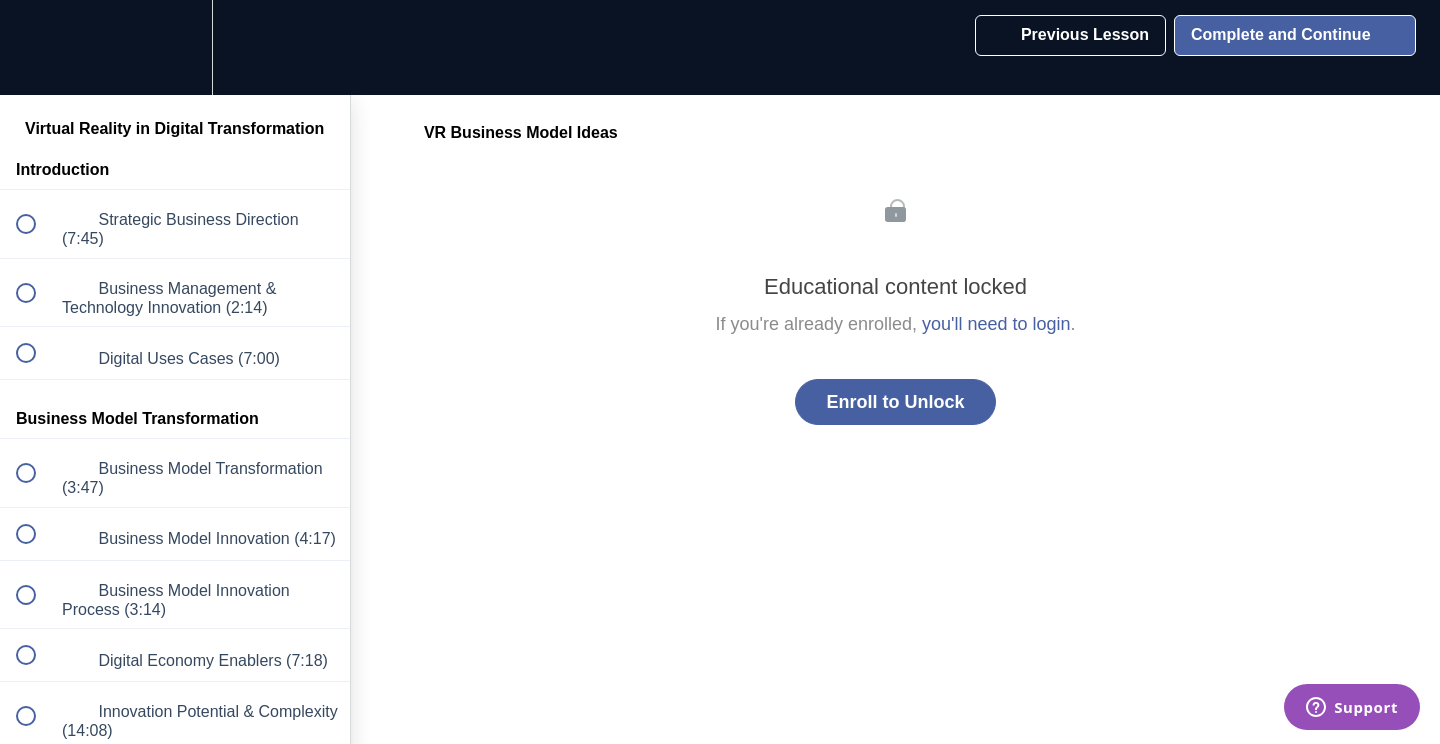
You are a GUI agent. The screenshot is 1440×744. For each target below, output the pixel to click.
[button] (37, 47)
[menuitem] (175, 47)
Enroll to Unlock (895, 402)
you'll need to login (996, 324)
